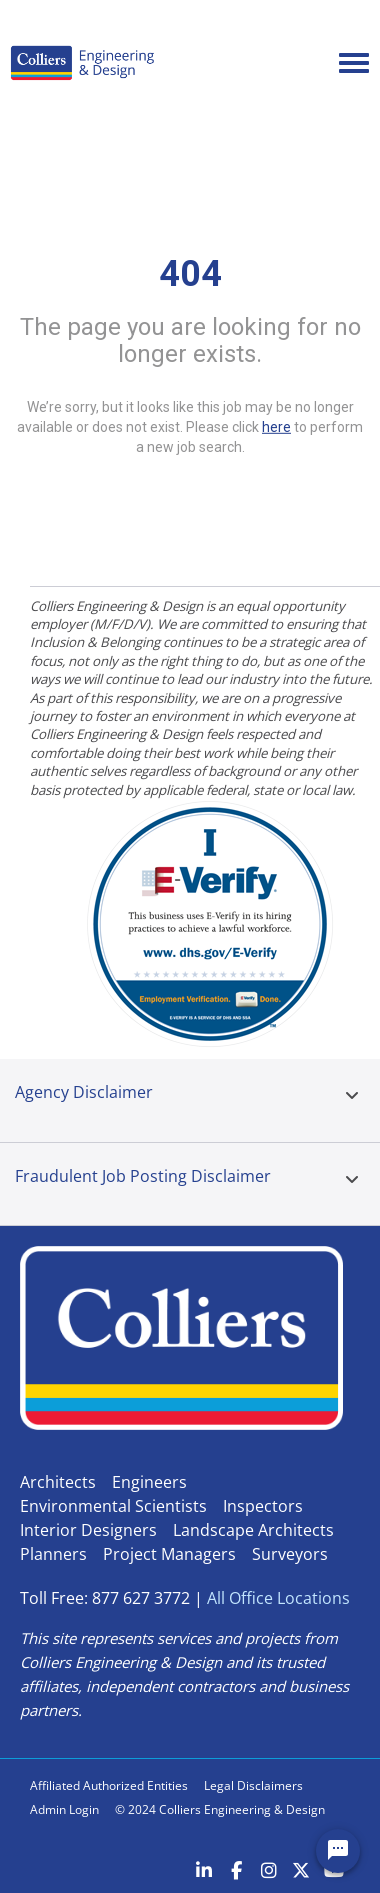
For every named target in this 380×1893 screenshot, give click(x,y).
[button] (352, 1096)
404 (190, 274)
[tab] (352, 1100)
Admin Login (64, 1809)
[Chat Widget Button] (338, 1851)
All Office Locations (278, 1598)
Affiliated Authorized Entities (109, 1785)
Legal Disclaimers (253, 1785)
